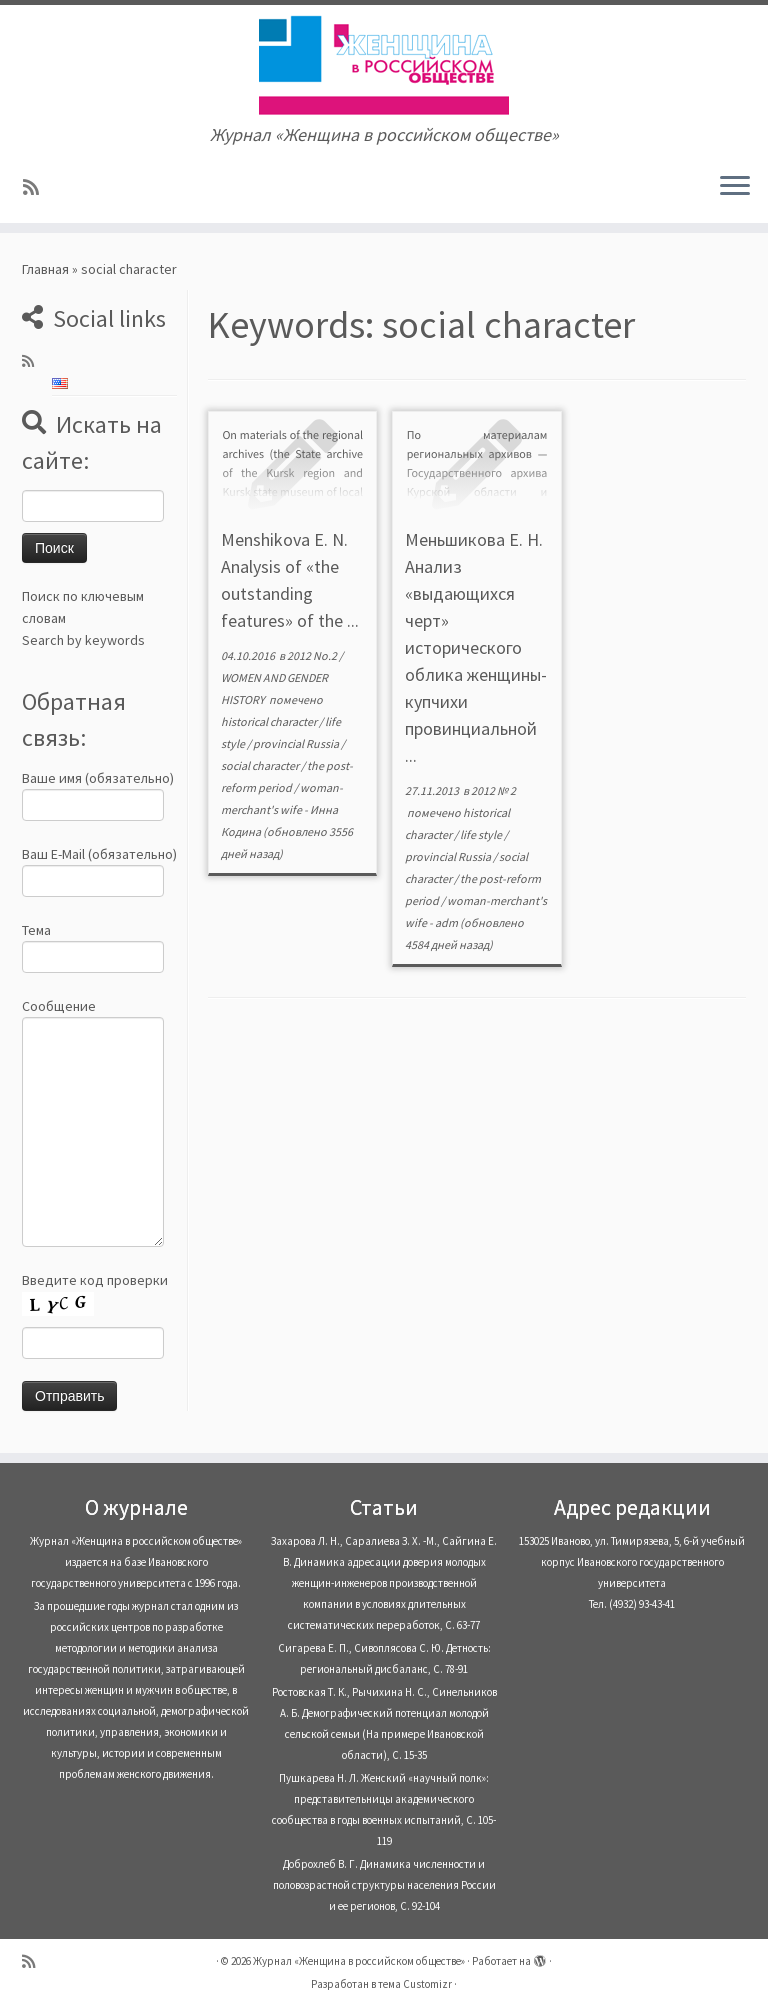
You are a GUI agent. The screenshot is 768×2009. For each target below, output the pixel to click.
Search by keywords (83, 640)
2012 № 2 (493, 790)
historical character (270, 721)
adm (446, 922)
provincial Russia (297, 743)
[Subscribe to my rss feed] (37, 187)
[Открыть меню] (735, 187)
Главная (45, 269)
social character (261, 765)
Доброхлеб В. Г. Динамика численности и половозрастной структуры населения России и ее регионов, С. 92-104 (384, 1885)
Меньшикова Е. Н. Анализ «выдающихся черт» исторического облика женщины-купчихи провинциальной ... (476, 647)
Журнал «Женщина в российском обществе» (359, 1961)
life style (482, 834)
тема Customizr (415, 1984)
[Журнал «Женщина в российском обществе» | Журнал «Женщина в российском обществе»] (384, 65)
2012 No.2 (313, 655)
